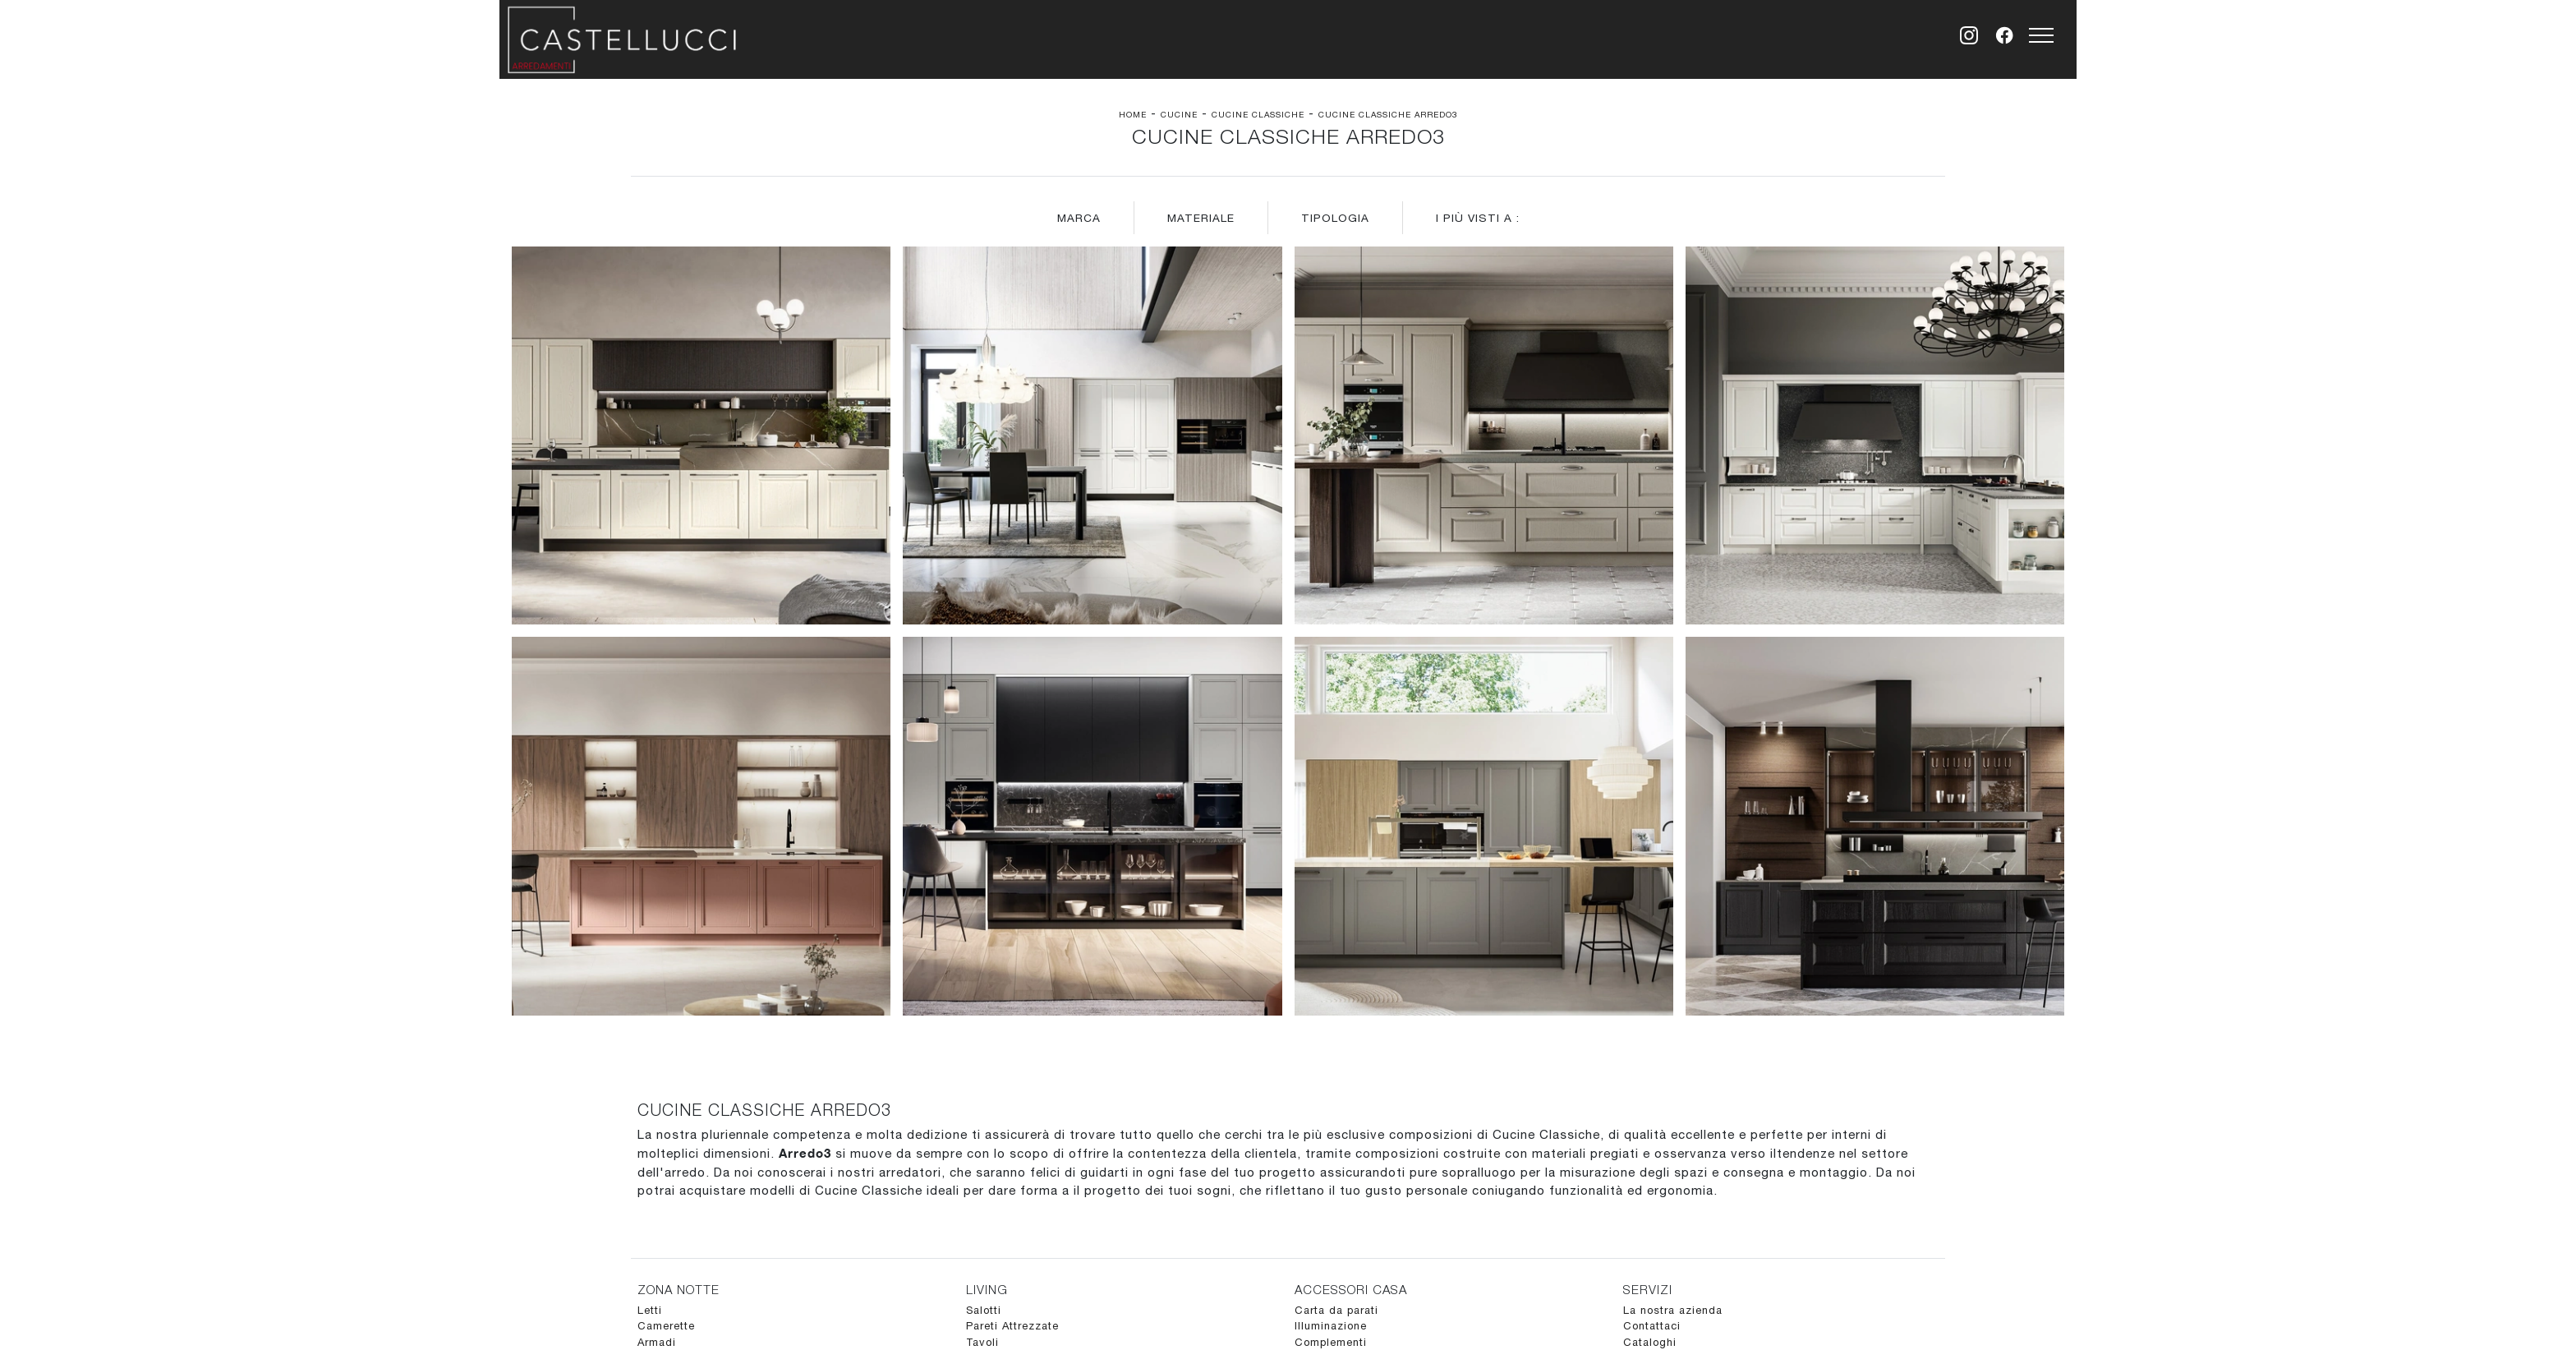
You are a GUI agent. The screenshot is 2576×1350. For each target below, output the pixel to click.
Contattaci (1652, 1326)
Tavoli (982, 1342)
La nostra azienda (1673, 1310)
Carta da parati (1336, 1310)
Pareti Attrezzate (1012, 1326)
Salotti (983, 1310)
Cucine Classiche (1258, 114)
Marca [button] (1079, 217)
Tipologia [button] (1335, 217)
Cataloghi (1650, 1342)
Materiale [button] (1201, 217)
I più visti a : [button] (1478, 217)
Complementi (1331, 1342)
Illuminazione (1331, 1326)
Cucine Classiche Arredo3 (1388, 114)
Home (1133, 114)
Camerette (666, 1326)
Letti (649, 1310)
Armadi (656, 1342)
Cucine (1179, 114)
